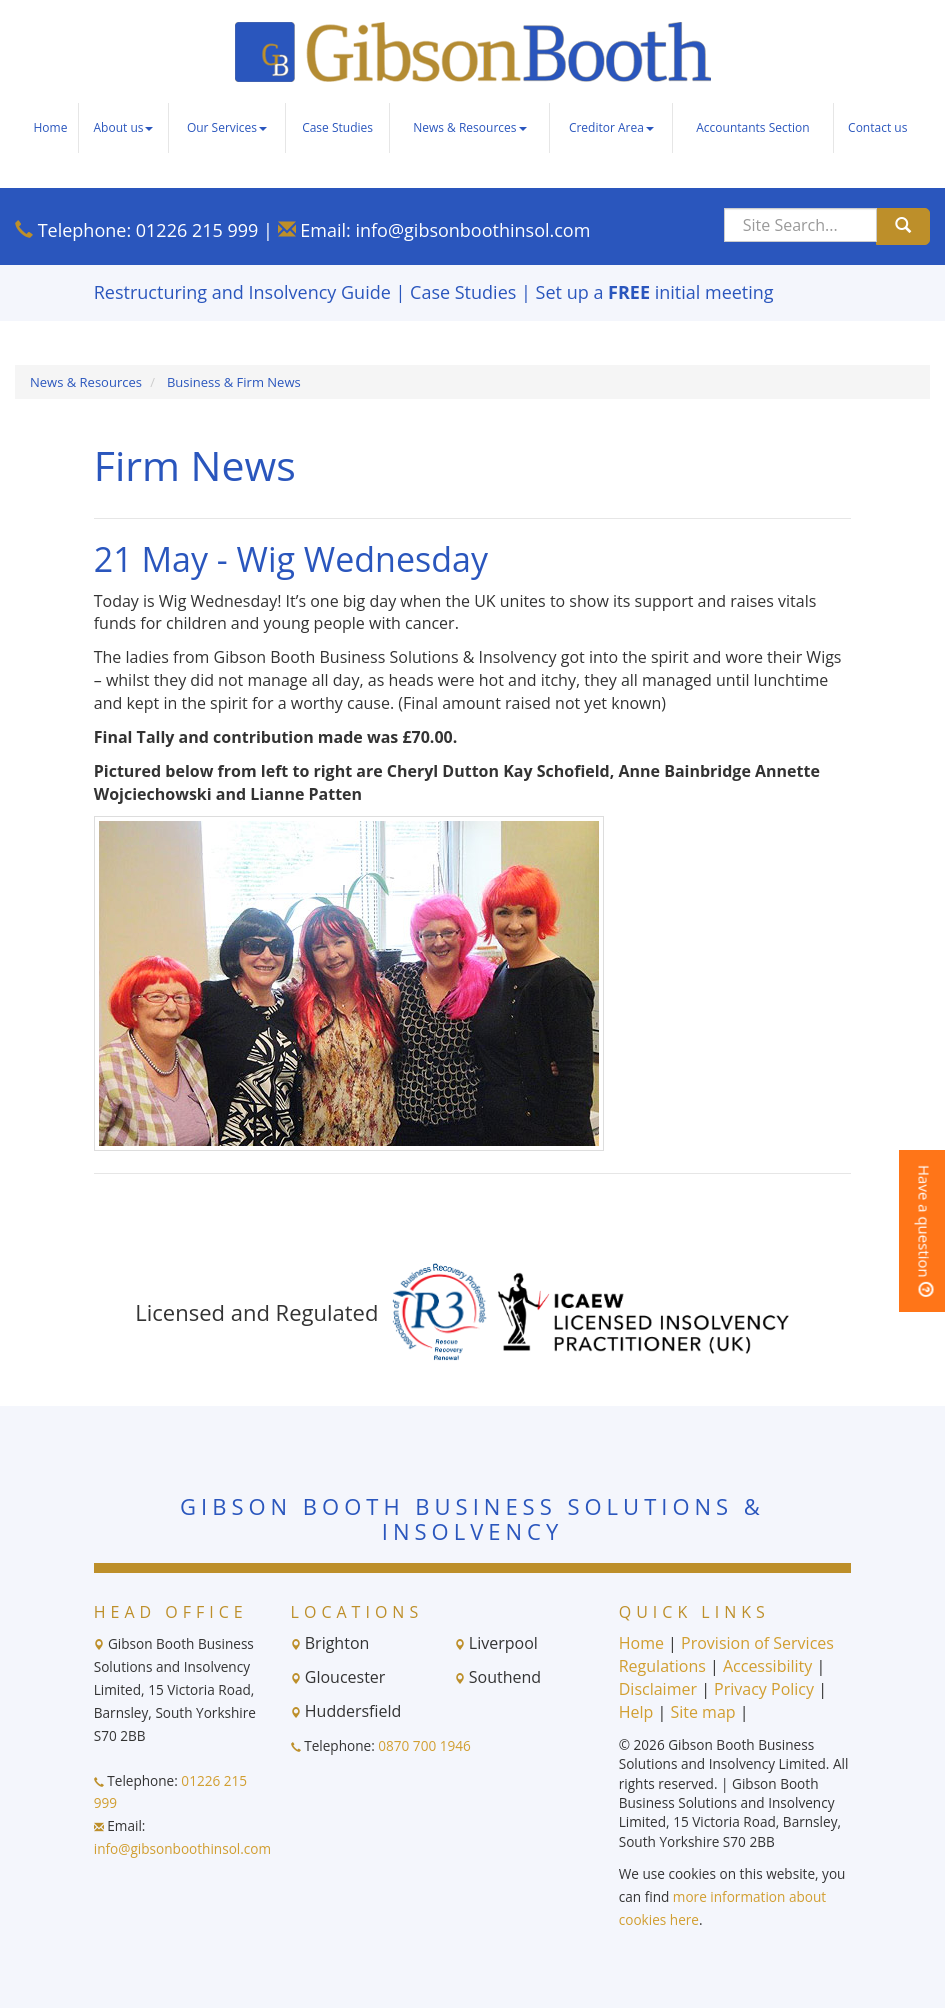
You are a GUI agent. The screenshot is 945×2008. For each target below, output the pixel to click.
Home (50, 127)
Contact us (877, 127)
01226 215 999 (197, 230)
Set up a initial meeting (655, 292)
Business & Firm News (234, 382)
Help (636, 1712)
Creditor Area (611, 127)
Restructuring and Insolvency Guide (242, 292)
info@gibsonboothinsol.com (472, 230)
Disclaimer (658, 1689)
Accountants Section (752, 127)
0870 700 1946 (424, 1745)
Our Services (227, 127)
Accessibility (767, 1666)
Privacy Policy (764, 1689)
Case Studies (337, 127)
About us (124, 127)
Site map (702, 1712)
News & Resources (469, 127)
